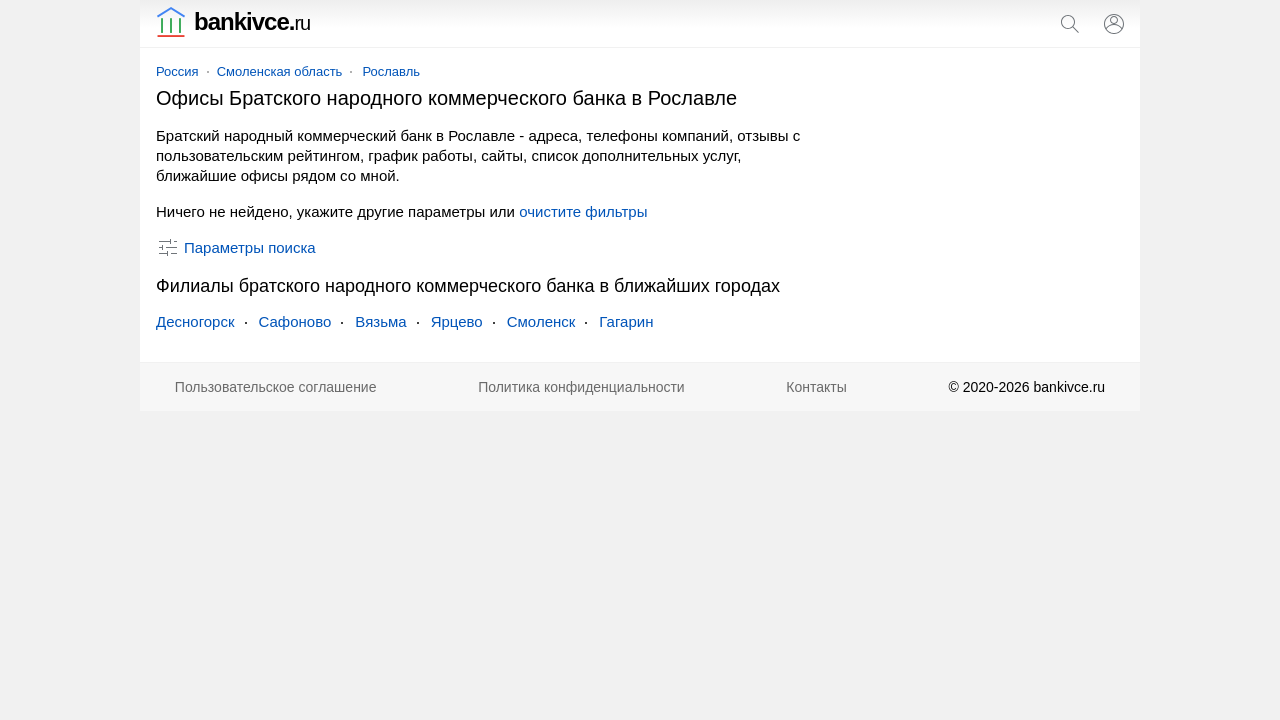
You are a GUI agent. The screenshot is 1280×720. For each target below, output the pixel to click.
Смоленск (541, 321)
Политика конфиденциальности (581, 387)
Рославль (391, 71)
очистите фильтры (583, 211)
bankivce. (233, 21)
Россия (177, 71)
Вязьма (380, 321)
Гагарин (626, 321)
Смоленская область (280, 71)
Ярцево (457, 321)
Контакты (816, 387)
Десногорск (195, 321)
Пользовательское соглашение (276, 387)
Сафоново (295, 321)
